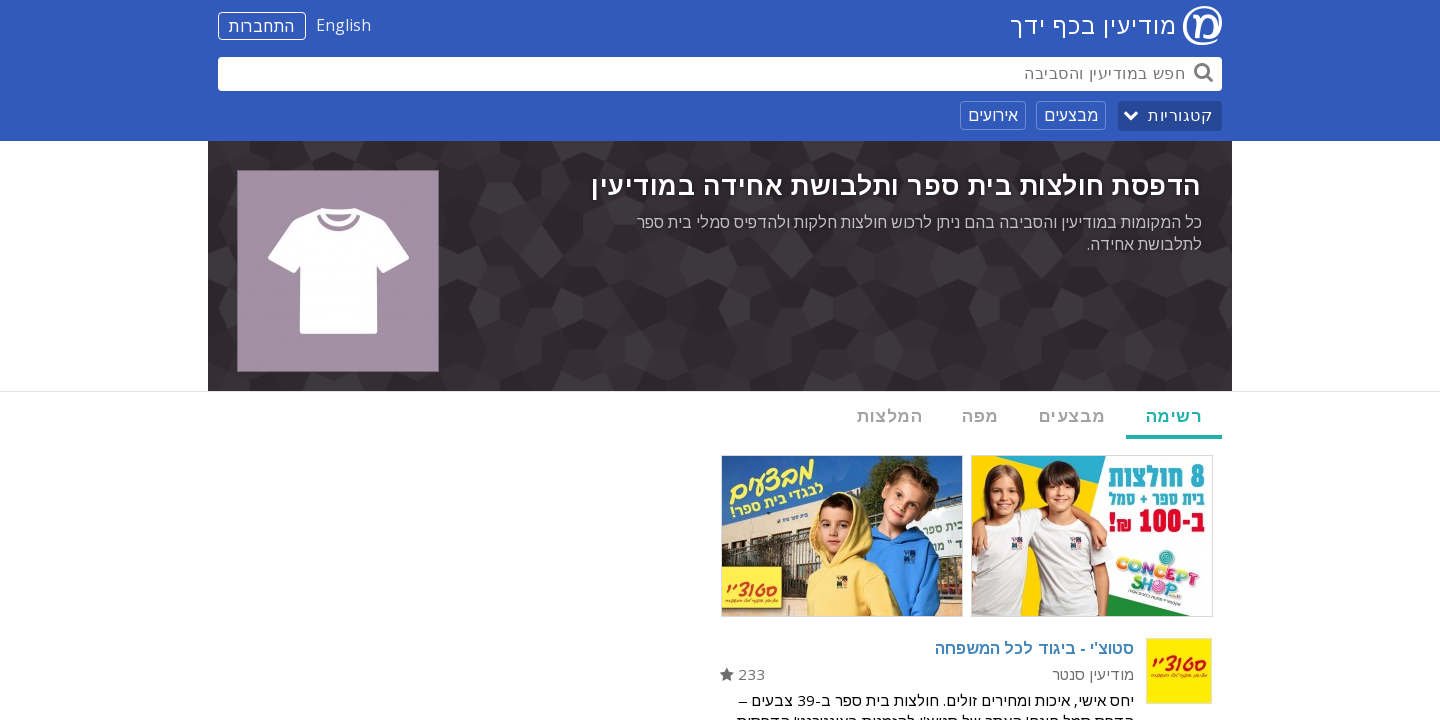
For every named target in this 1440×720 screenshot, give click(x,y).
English (343, 25)
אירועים (993, 115)
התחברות (262, 26)
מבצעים (1071, 115)
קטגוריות (1180, 115)
